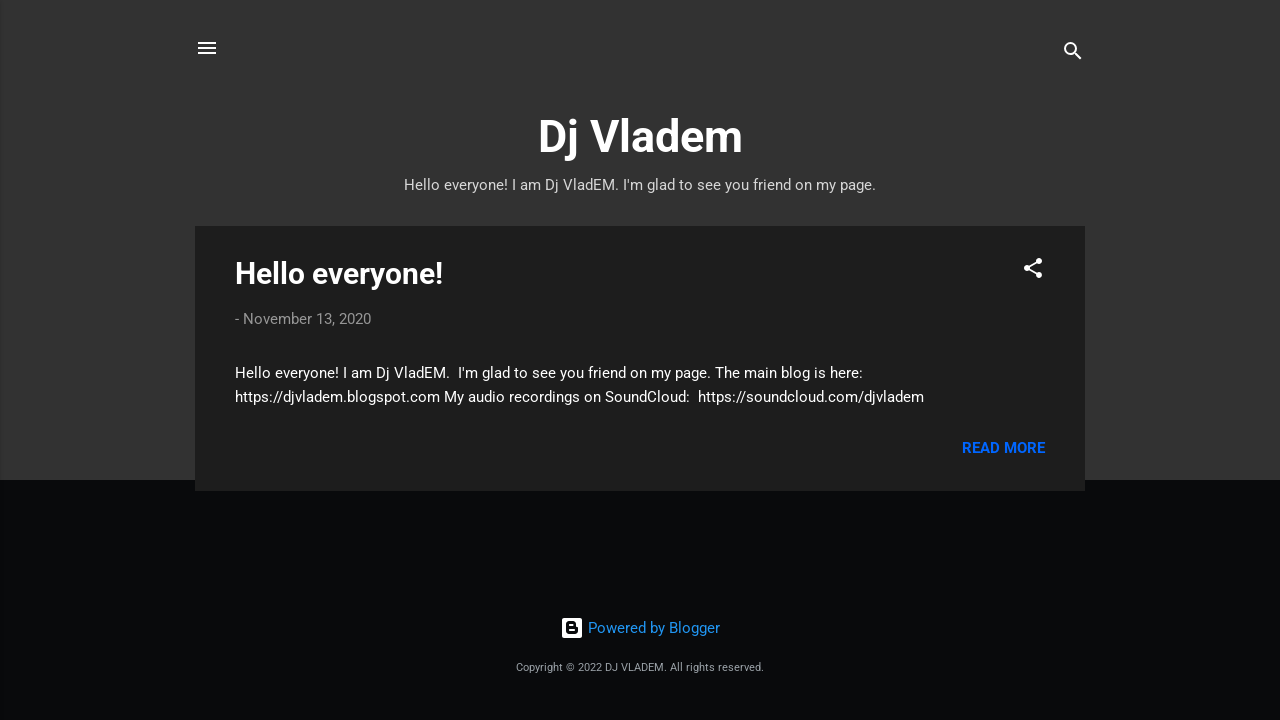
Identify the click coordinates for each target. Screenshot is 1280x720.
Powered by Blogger (640, 628)
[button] (1033, 271)
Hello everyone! (339, 273)
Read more (1003, 448)
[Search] (1073, 54)
